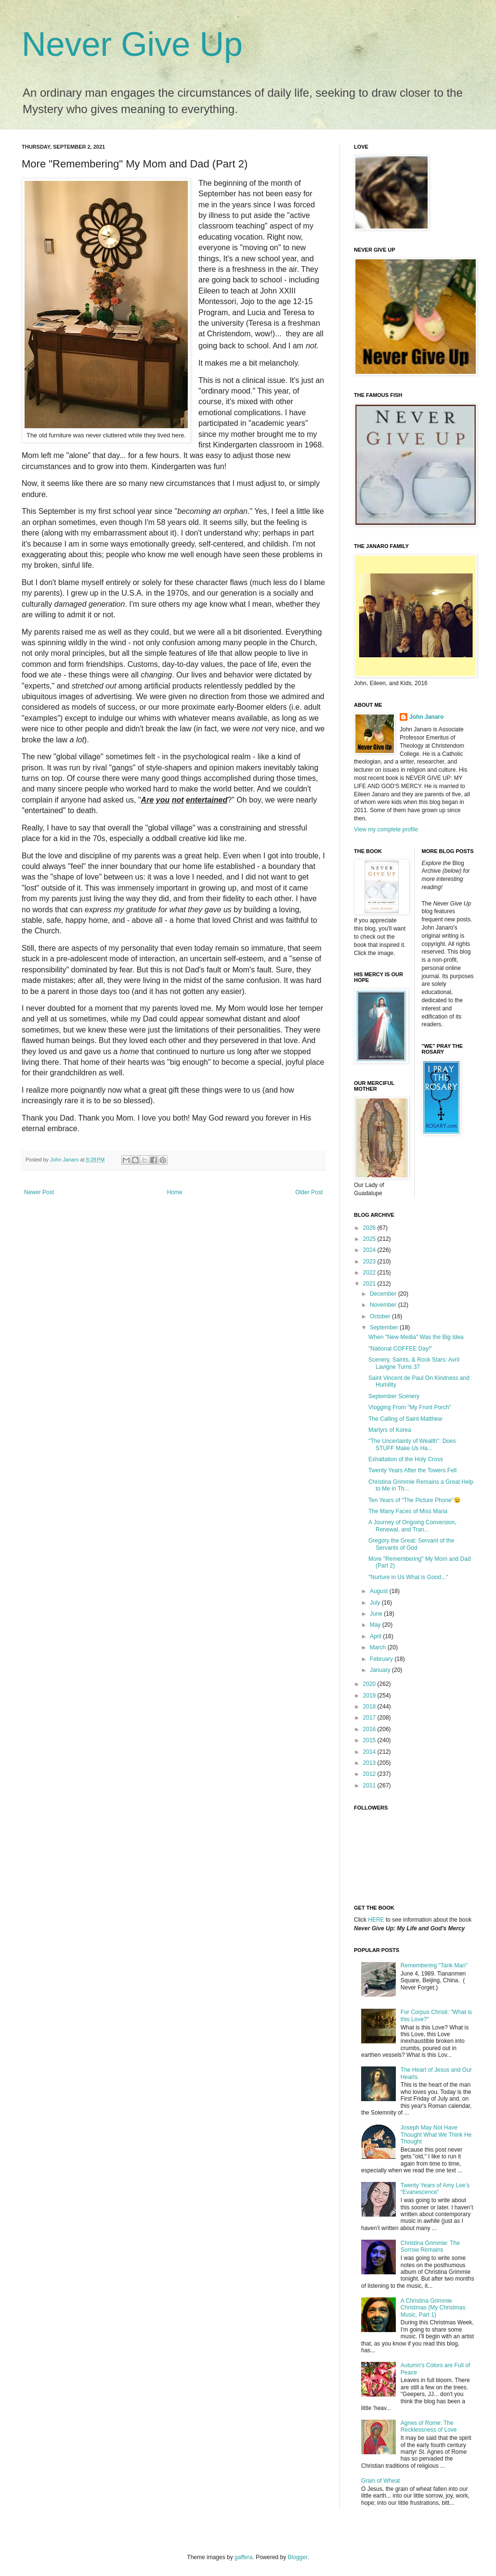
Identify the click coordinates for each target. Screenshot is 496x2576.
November (384, 1304)
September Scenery (393, 1396)
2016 (370, 1729)
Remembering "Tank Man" (434, 1965)
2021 (370, 1283)
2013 (370, 1763)
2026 (370, 1227)
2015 (370, 1740)
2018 (370, 1706)
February (382, 1659)
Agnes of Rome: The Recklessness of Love (429, 2426)
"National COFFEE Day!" (400, 1348)
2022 (370, 1272)
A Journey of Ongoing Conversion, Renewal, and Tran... (412, 1525)
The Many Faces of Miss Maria (407, 1511)
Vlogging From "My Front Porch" (409, 1407)
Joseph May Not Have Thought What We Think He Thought (436, 2134)
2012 (370, 1774)
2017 (370, 1717)
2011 (370, 1785)
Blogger (298, 2557)
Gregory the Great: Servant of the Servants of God (411, 1544)
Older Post (309, 1192)
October (381, 1316)
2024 (370, 1250)
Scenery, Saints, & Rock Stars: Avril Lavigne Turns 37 (413, 1363)
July (376, 1602)
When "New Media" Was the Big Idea (416, 1337)
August (380, 1591)
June (377, 1613)
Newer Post (39, 1192)
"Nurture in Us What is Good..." (408, 1577)
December (384, 1293)
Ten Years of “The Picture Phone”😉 (414, 1500)
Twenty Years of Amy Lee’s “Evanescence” (435, 2188)
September (385, 1327)
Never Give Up (132, 44)
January (381, 1670)
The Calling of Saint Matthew (405, 1419)
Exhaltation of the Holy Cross (405, 1459)
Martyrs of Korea (389, 1430)
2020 (370, 1684)
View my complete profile (386, 829)
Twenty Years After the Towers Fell (412, 1470)
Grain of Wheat (380, 2480)
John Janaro (426, 717)
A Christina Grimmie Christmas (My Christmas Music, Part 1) (433, 2307)
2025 (370, 1239)
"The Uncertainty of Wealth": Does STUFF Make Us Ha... (412, 1444)
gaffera (243, 2557)
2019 (370, 1695)
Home (175, 1192)
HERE (376, 1919)
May (376, 1624)
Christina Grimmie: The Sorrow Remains (430, 2246)
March (379, 1647)
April (376, 1636)
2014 (370, 1751)
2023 (370, 1261)
